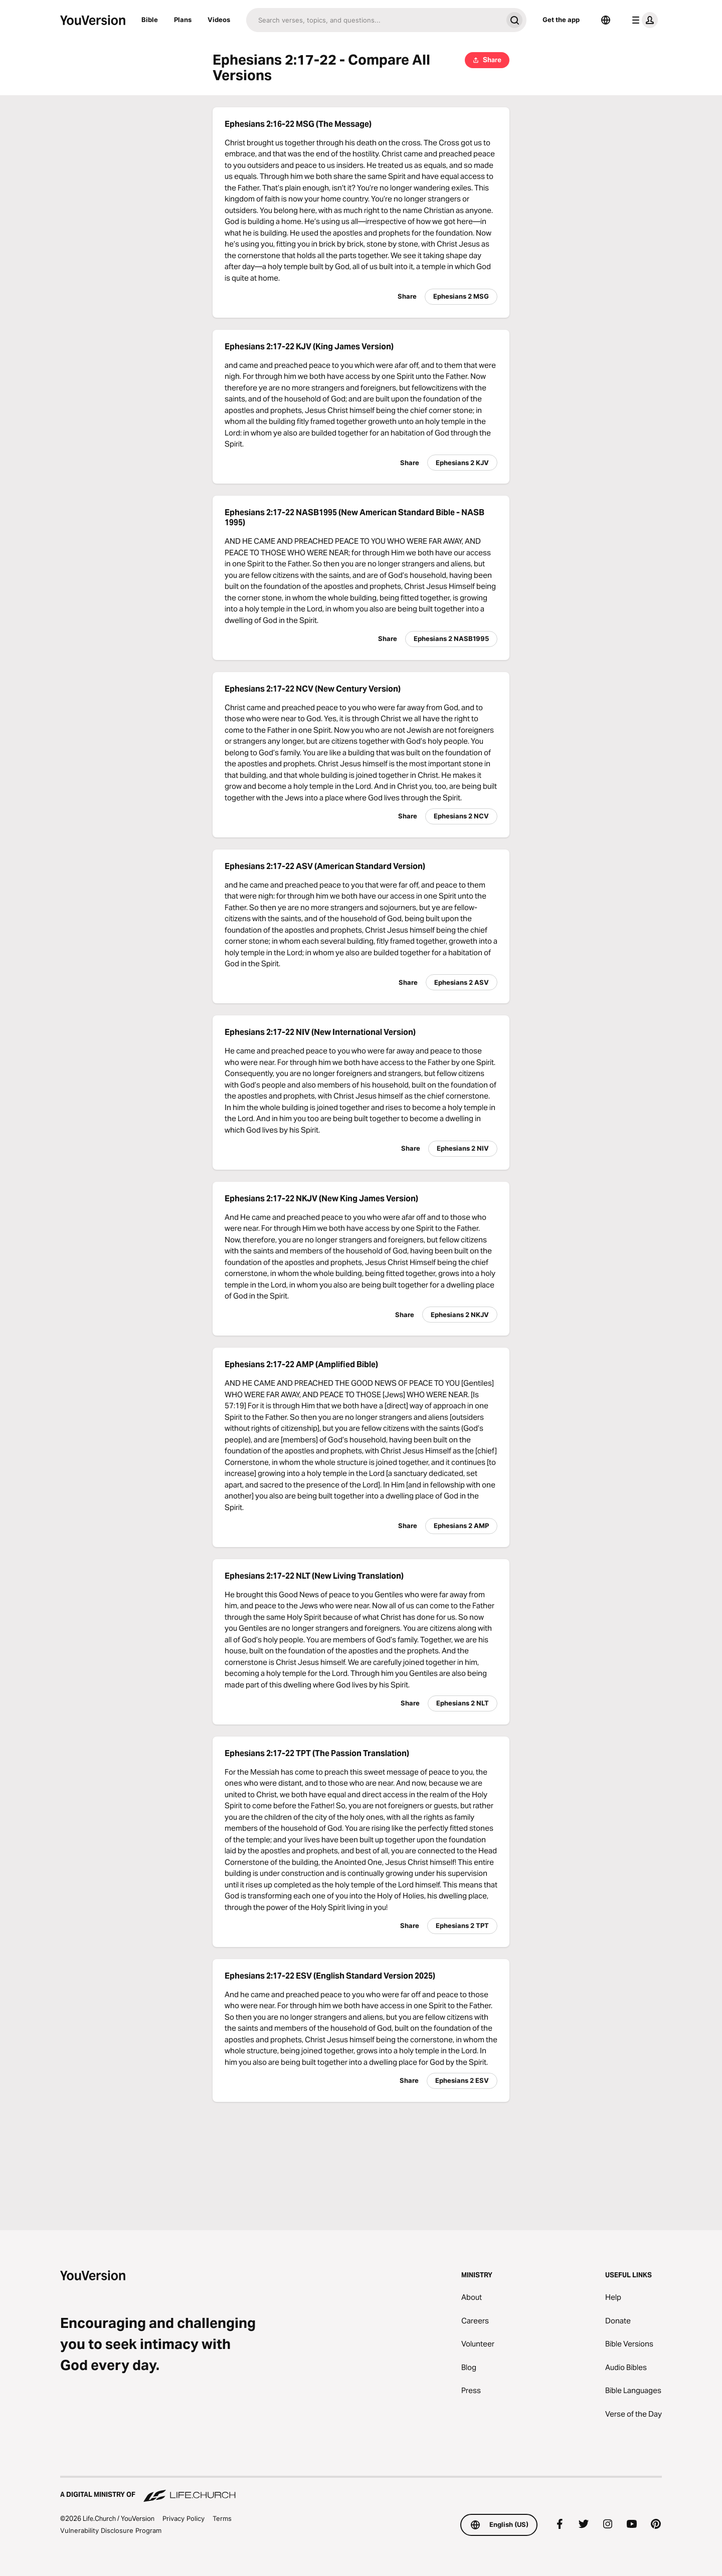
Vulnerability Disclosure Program (110, 2530)
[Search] (374, 20)
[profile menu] (643, 20)
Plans (183, 20)
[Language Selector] (606, 20)
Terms (222, 2518)
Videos (219, 20)
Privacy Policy (183, 2518)
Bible (149, 20)
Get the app (561, 20)
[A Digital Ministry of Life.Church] (361, 2490)
